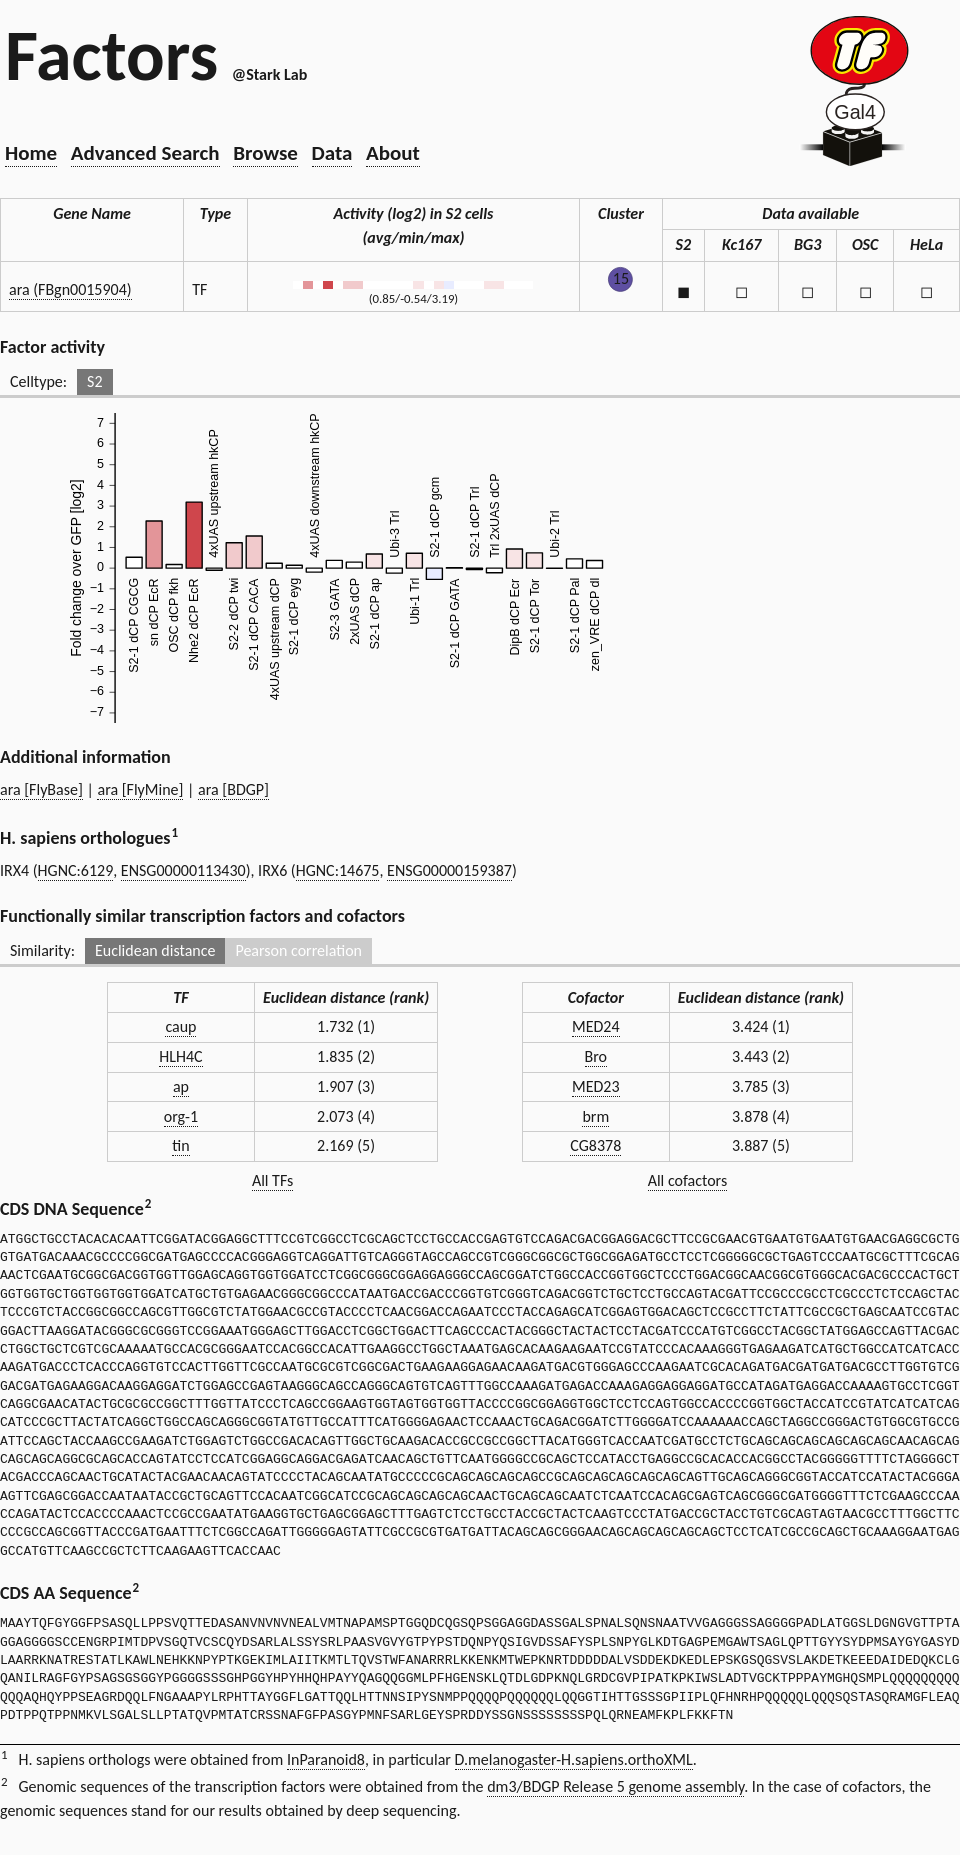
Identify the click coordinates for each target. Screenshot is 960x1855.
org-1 (181, 1116)
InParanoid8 (326, 1759)
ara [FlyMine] (140, 789)
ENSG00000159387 (449, 870)
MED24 (596, 1026)
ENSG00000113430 (183, 870)
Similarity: (42, 950)
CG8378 (595, 1145)
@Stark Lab (269, 74)
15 (621, 278)
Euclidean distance (155, 950)
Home (31, 153)
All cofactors (688, 1180)
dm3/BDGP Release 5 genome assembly (615, 1786)
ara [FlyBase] (41, 789)
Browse (265, 153)
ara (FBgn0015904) (70, 289)
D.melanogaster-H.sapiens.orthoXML (574, 1759)
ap (181, 1086)
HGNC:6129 (76, 870)
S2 (94, 381)
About (393, 153)
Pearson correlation (298, 950)
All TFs (272, 1180)
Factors (111, 55)
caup (180, 1026)
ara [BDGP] (233, 789)
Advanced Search (145, 153)
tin (180, 1145)
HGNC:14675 (338, 870)
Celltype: (38, 381)
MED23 (596, 1086)
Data (332, 153)
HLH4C (180, 1056)
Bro (596, 1056)
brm (595, 1116)
